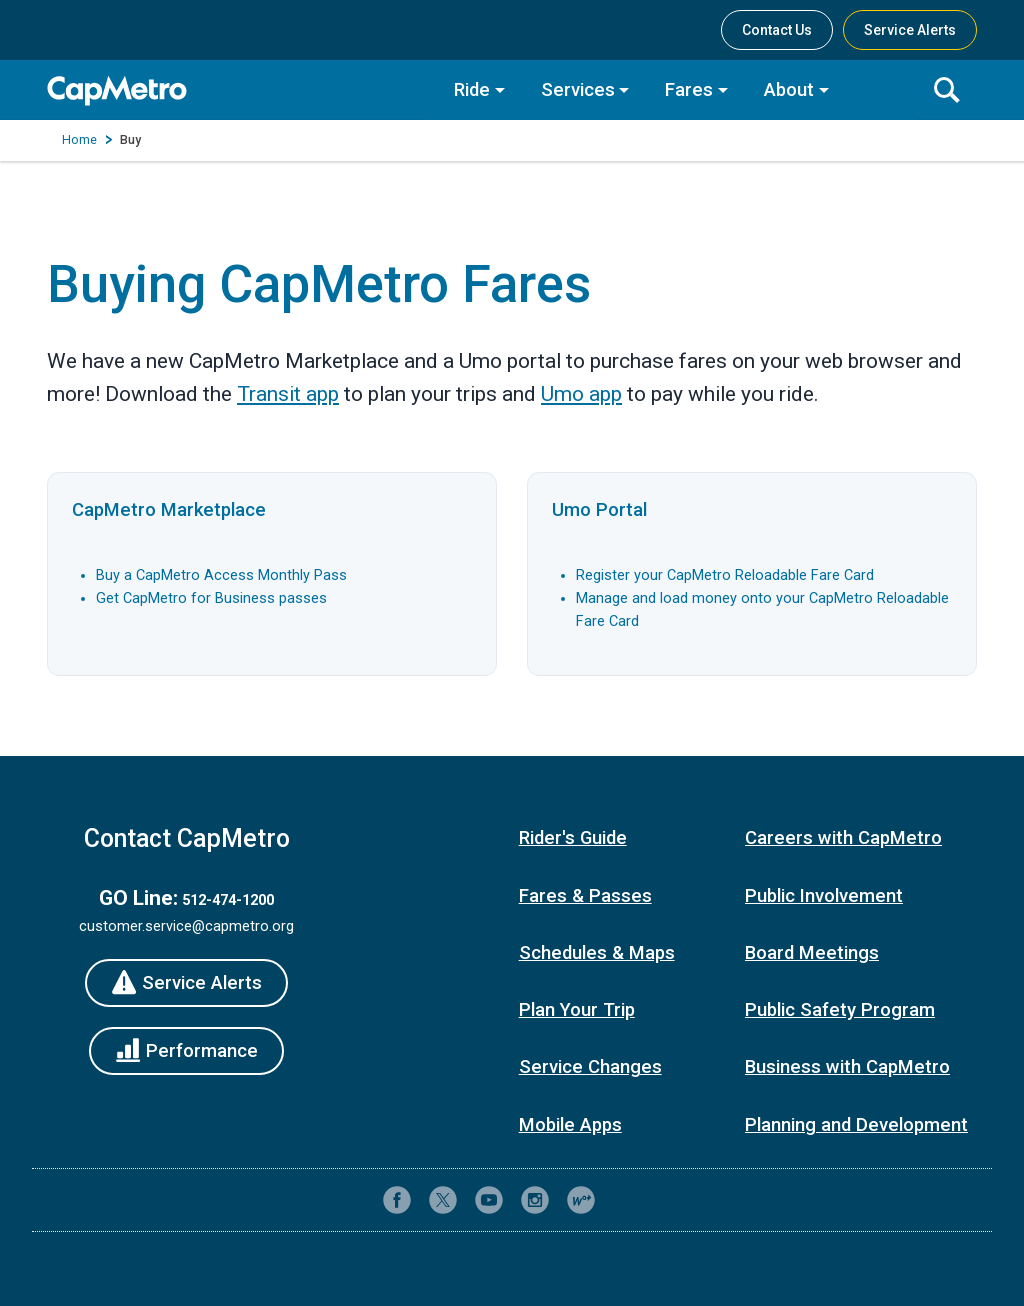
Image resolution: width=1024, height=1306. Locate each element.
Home (79, 140)
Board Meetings (812, 953)
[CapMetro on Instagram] (535, 1200)
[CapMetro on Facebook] (397, 1200)
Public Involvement (824, 896)
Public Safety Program (840, 1010)
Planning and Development (856, 1125)
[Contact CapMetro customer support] (627, 1200)
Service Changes (590, 1067)
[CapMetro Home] (236, 90)
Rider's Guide (573, 838)
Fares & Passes (585, 896)
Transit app (288, 394)
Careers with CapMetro (843, 838)
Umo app (581, 394)
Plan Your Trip (577, 1010)
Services (578, 90)
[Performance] (186, 1051)
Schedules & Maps (597, 953)
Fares (689, 90)
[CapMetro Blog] (581, 1200)
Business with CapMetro (847, 1067)
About (789, 90)
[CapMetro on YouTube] (489, 1200)
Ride (472, 90)
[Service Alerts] (186, 983)
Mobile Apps (570, 1125)
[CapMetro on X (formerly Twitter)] (443, 1200)
